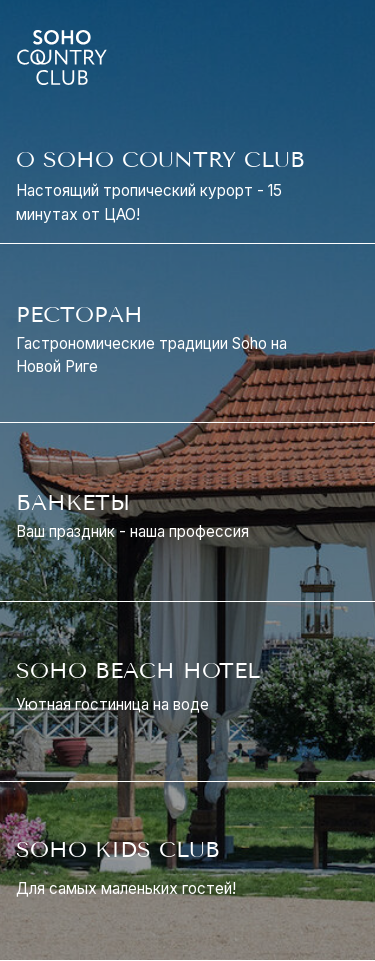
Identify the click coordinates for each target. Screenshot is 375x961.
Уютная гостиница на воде (112, 704)
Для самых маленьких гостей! (126, 888)
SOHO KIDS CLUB (118, 850)
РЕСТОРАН (79, 315)
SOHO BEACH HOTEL (138, 671)
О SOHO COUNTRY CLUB (160, 160)
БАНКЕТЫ (73, 503)
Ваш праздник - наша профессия (132, 531)
